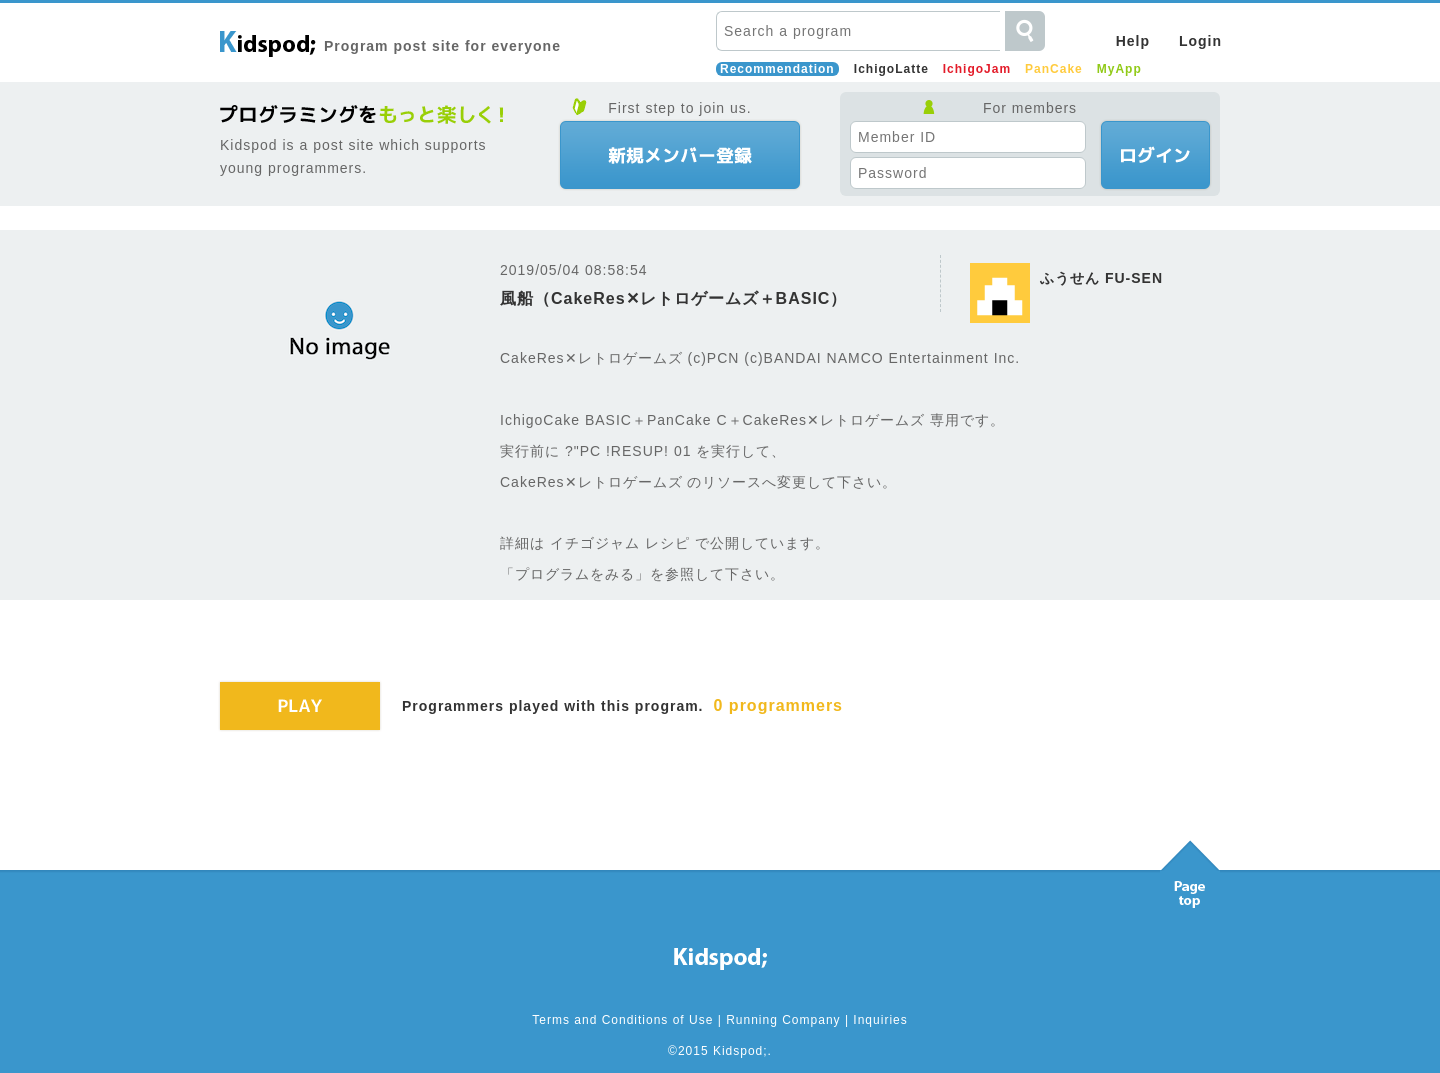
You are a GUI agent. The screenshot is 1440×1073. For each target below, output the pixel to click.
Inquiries (880, 1020)
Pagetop (1190, 869)
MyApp (1119, 69)
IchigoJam (977, 69)
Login (1200, 41)
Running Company (783, 1020)
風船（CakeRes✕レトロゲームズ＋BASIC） (673, 298)
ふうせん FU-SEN (1101, 278)
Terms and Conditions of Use (622, 1020)
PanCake (1054, 69)
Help (1133, 41)
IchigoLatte (891, 69)
